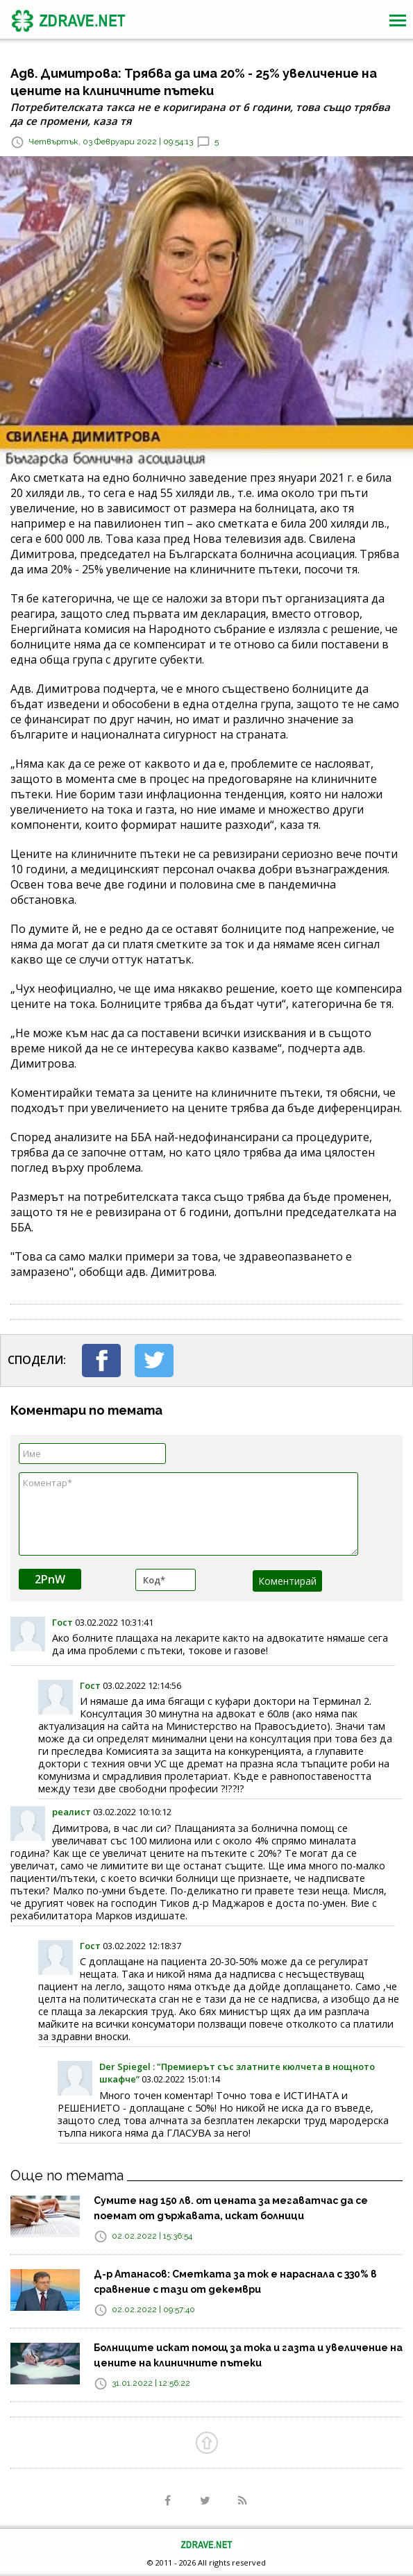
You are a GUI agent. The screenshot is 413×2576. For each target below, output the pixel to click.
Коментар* (188, 1514)
